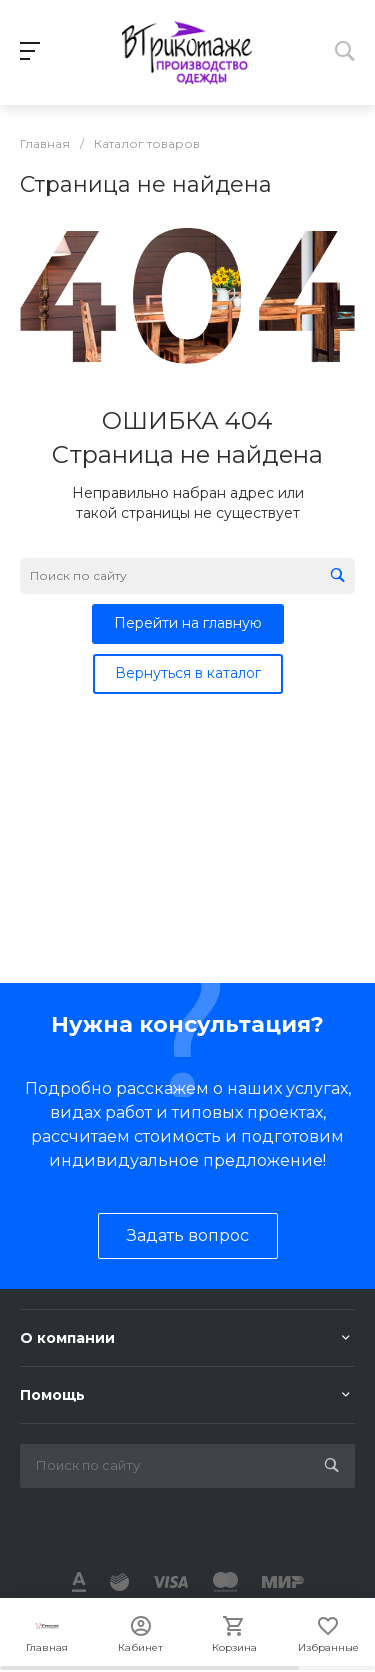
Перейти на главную (188, 623)
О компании (67, 1338)
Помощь (52, 1395)
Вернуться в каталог (188, 673)
